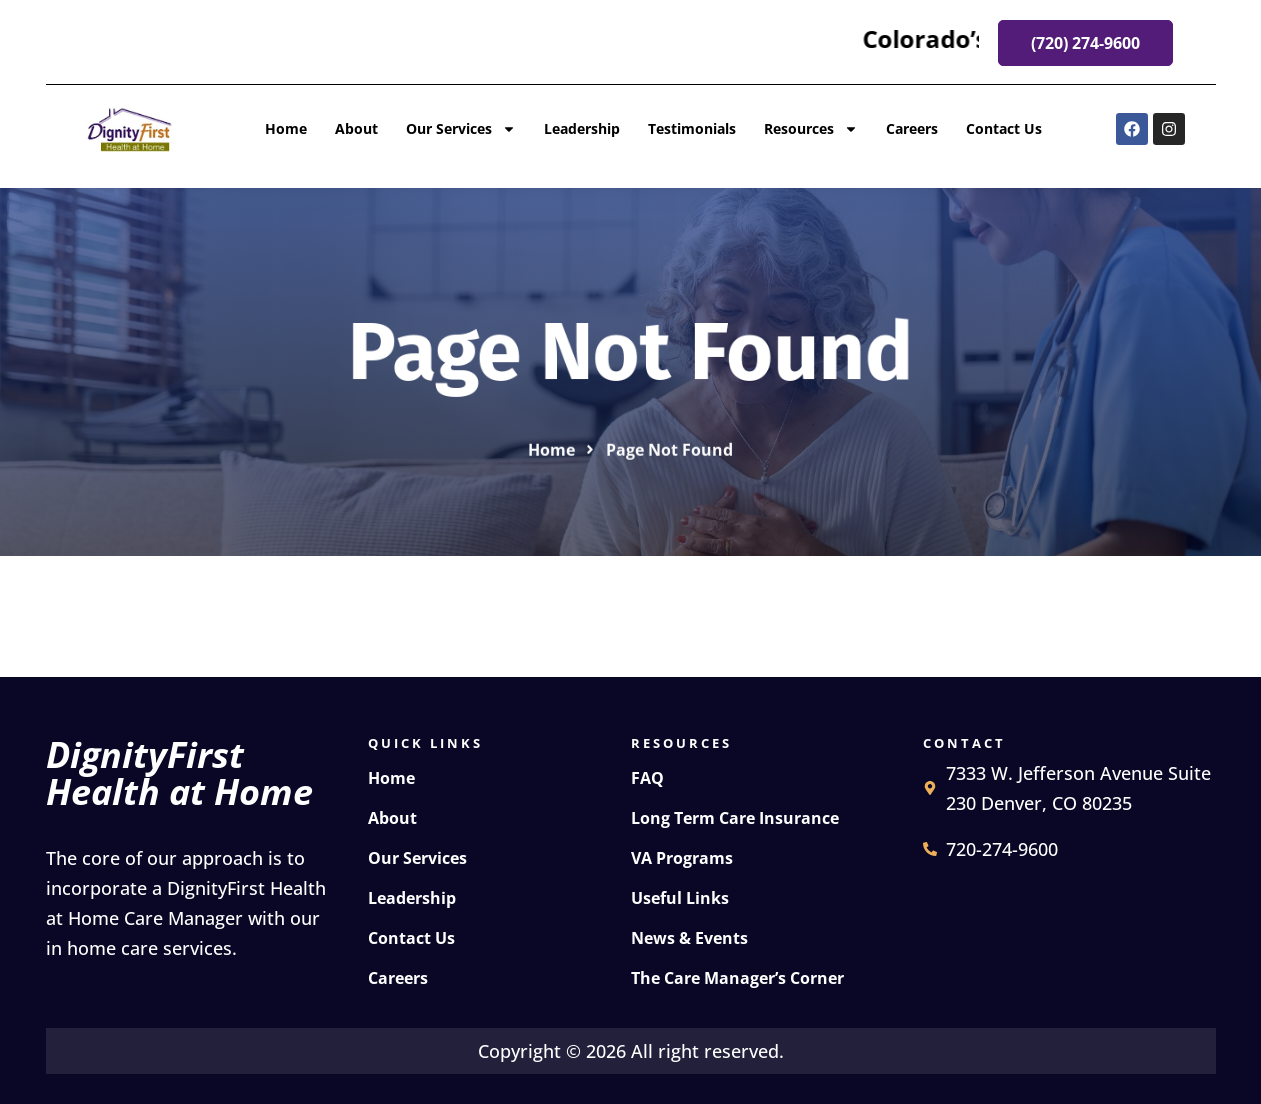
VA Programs (682, 858)
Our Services (461, 129)
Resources (811, 129)
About (356, 128)
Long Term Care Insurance (735, 818)
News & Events (689, 938)
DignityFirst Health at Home (179, 773)
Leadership (582, 128)
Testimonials (692, 128)
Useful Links (680, 898)
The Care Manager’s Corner (737, 978)
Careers (912, 128)
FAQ (647, 778)
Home (286, 128)
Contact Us (1004, 128)
